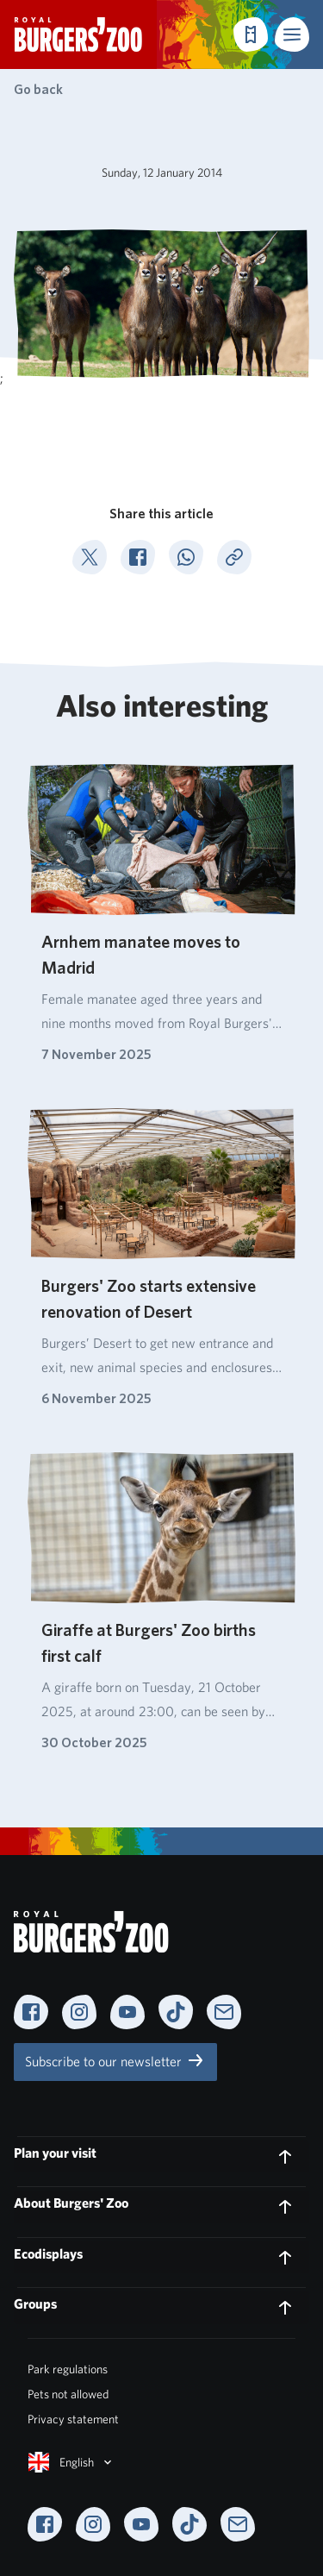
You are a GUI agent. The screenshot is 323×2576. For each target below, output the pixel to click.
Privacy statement (73, 2419)
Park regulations (68, 2369)
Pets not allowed (68, 2394)
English (71, 2462)
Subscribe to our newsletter (115, 2060)
